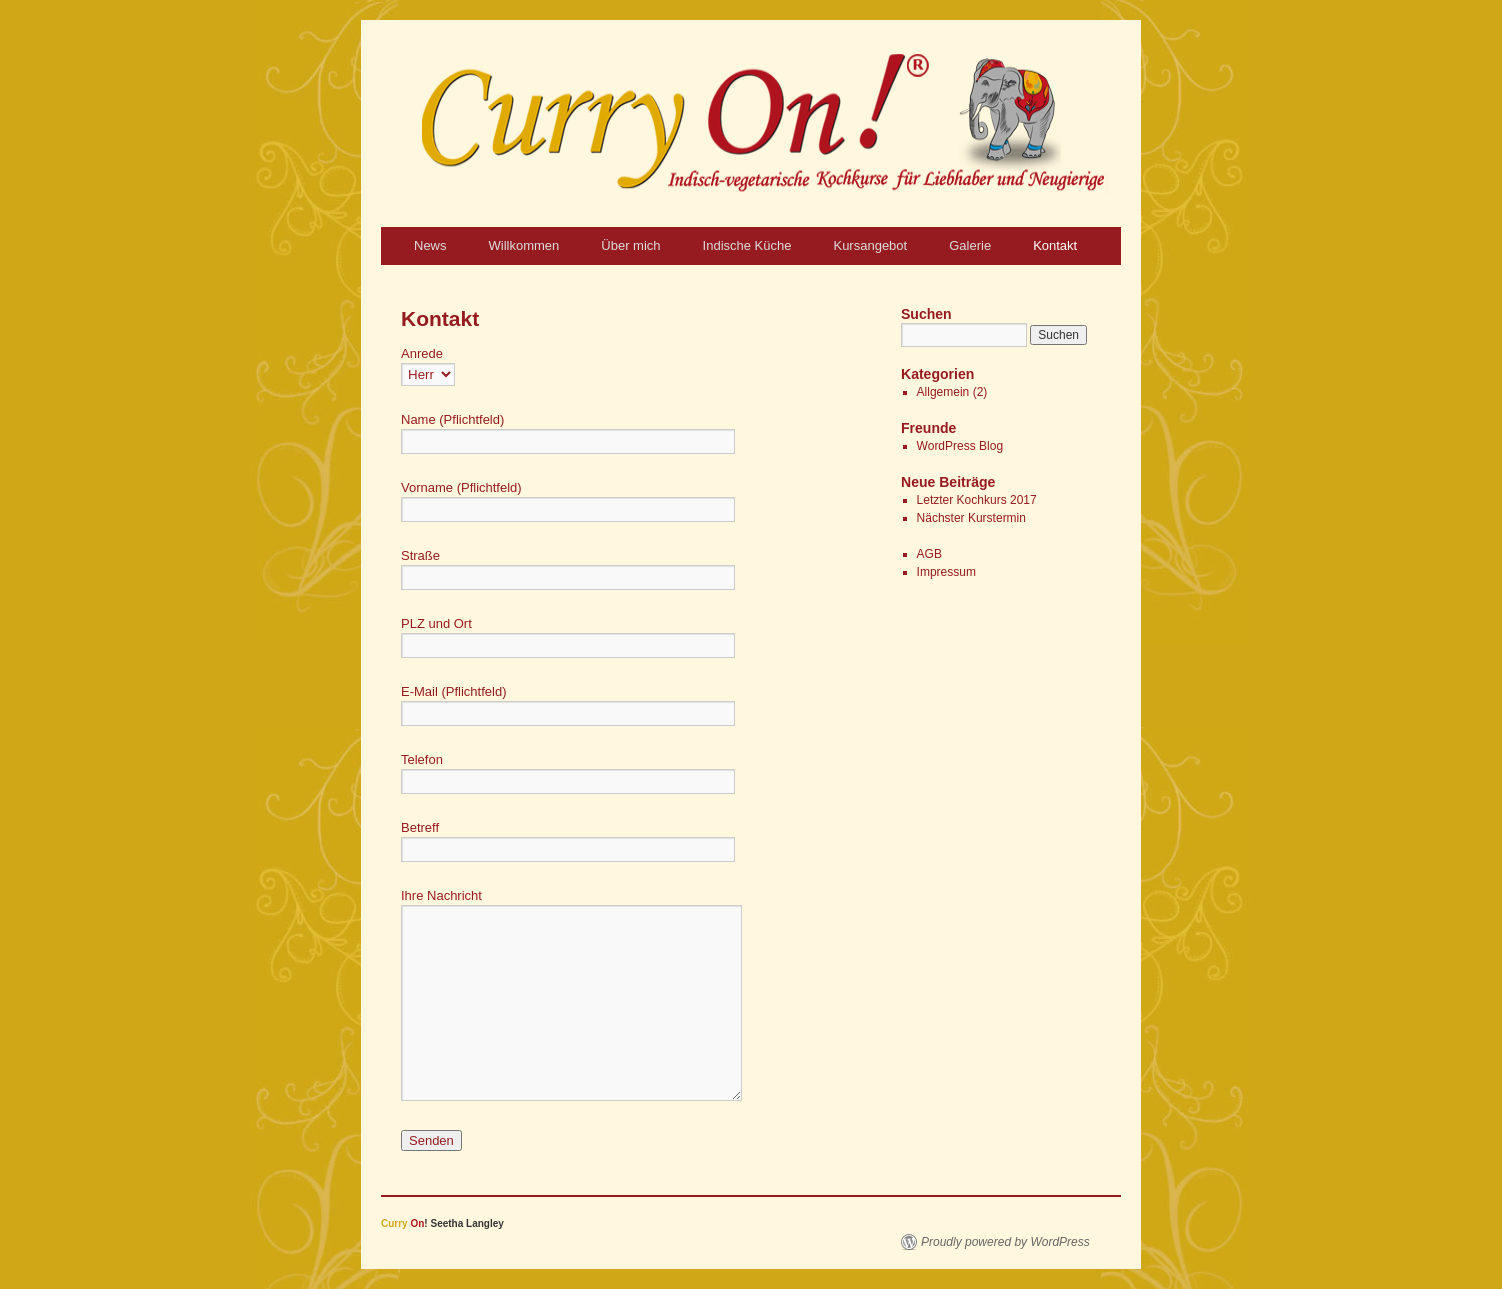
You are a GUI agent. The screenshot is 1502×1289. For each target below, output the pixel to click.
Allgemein (943, 392)
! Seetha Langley (442, 1223)
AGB (929, 554)
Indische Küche (747, 245)
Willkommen (524, 245)
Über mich (630, 245)
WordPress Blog (960, 446)
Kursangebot (870, 245)
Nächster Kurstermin (971, 518)
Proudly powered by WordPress (1005, 1242)
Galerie (970, 245)
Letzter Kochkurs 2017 (977, 500)
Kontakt (1055, 245)
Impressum (946, 572)
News (430, 245)
